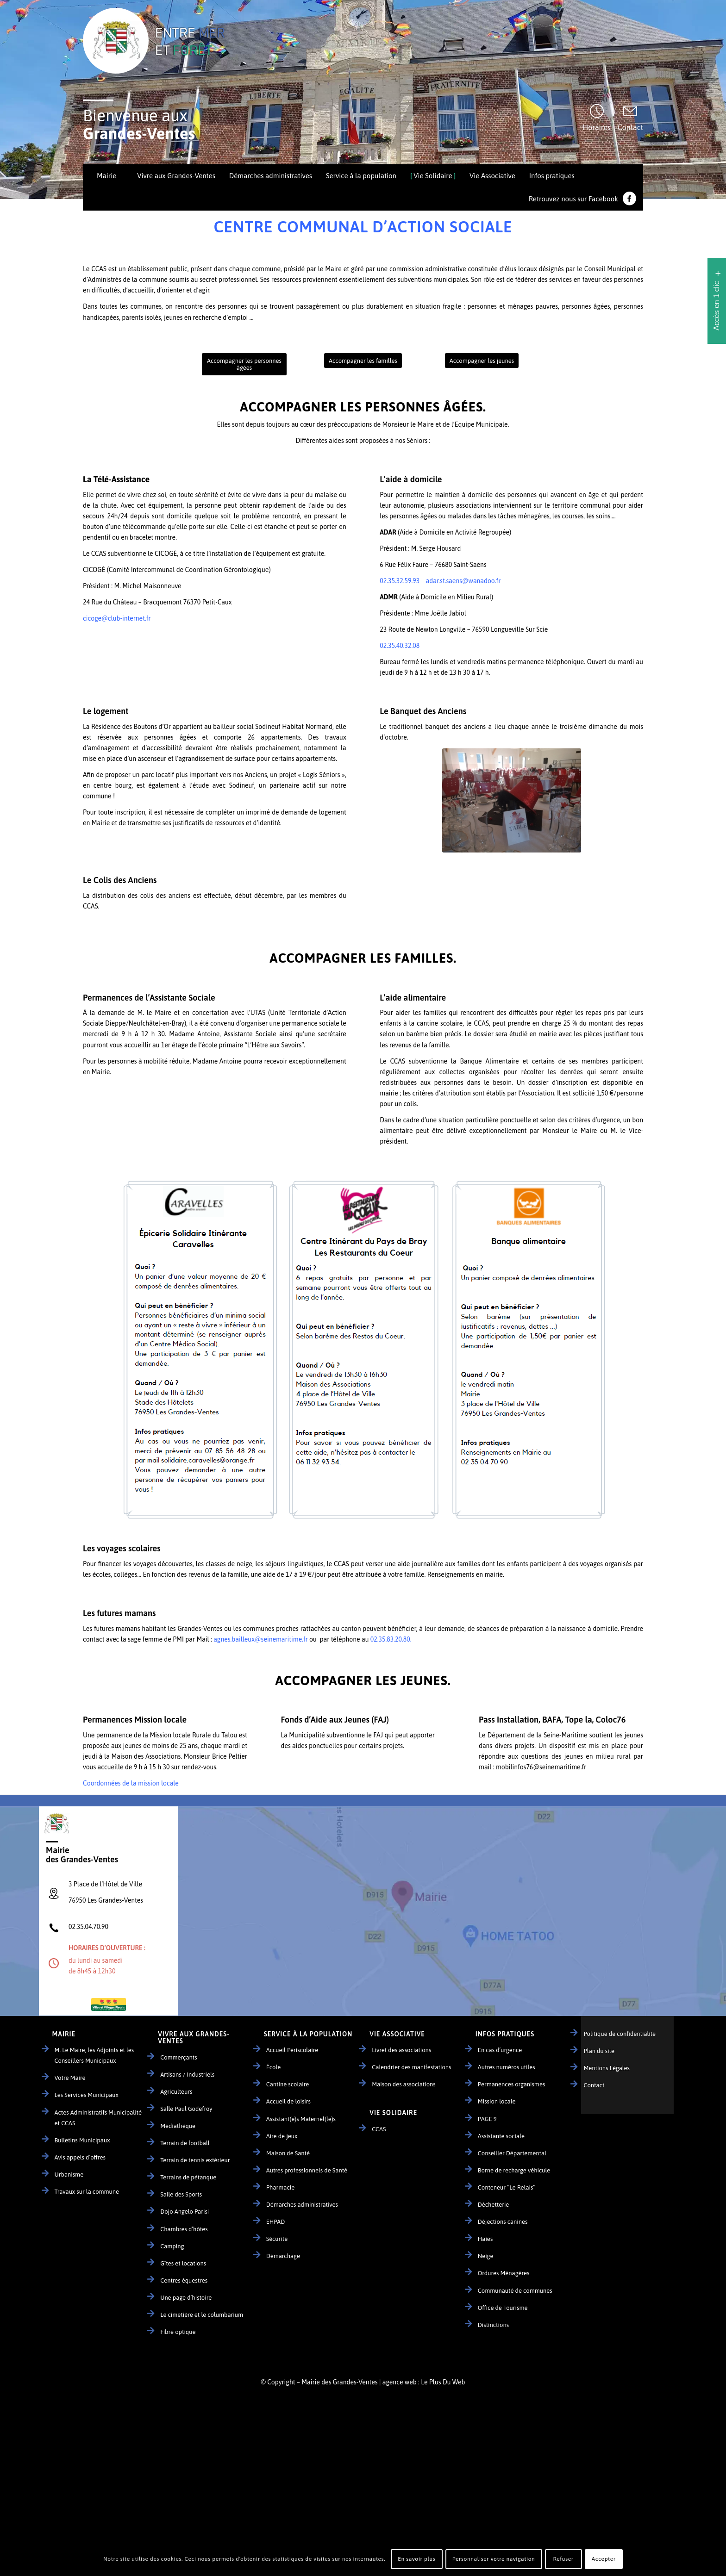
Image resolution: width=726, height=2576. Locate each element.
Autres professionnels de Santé (306, 2170)
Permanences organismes (511, 2084)
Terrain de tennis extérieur (195, 2160)
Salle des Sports (181, 2194)
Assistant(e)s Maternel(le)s (301, 2119)
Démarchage (283, 2255)
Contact (630, 127)
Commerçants (178, 2057)
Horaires (597, 127)
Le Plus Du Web (443, 2382)
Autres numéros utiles (506, 2067)
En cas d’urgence (500, 2050)
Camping (172, 2246)
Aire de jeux (282, 2136)
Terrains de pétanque (188, 2177)
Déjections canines (503, 2221)
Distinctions (493, 2324)
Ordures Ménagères (504, 2273)
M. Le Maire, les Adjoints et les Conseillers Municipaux (94, 2055)
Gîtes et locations (183, 2263)
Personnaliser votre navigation (493, 2559)
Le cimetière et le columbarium (201, 2314)
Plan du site (598, 2050)
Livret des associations (401, 2050)
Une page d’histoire (186, 2297)
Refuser (563, 2559)
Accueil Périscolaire (292, 2050)
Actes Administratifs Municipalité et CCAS (98, 2118)
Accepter (604, 2559)
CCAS (379, 2129)
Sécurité (277, 2238)
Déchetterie (493, 2204)
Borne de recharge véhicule (514, 2170)
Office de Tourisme (503, 2307)
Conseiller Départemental (512, 2153)
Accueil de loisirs (288, 2101)
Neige (486, 2255)
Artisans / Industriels (187, 2074)
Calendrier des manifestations (411, 2067)
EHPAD (275, 2221)
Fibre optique (177, 2331)
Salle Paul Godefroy (186, 2108)
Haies (485, 2238)
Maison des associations (403, 2084)
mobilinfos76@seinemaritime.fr (541, 1767)
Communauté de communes (515, 2290)
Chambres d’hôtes (183, 2229)
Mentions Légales (606, 2068)
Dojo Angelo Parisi (184, 2211)
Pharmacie (280, 2187)
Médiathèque (177, 2125)
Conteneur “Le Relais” (507, 2187)
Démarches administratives (302, 2204)
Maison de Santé (288, 2153)
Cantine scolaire (287, 2084)
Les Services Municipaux (87, 2094)
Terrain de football (185, 2143)
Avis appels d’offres (80, 2157)
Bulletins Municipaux (82, 2140)
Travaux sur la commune (87, 2191)
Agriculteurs (176, 2091)
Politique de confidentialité (619, 2033)
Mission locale (497, 2101)
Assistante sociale (501, 2136)
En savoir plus (416, 2559)
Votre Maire (70, 2077)
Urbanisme (69, 2174)
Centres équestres (183, 2280)
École (273, 2067)
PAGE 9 (487, 2119)
